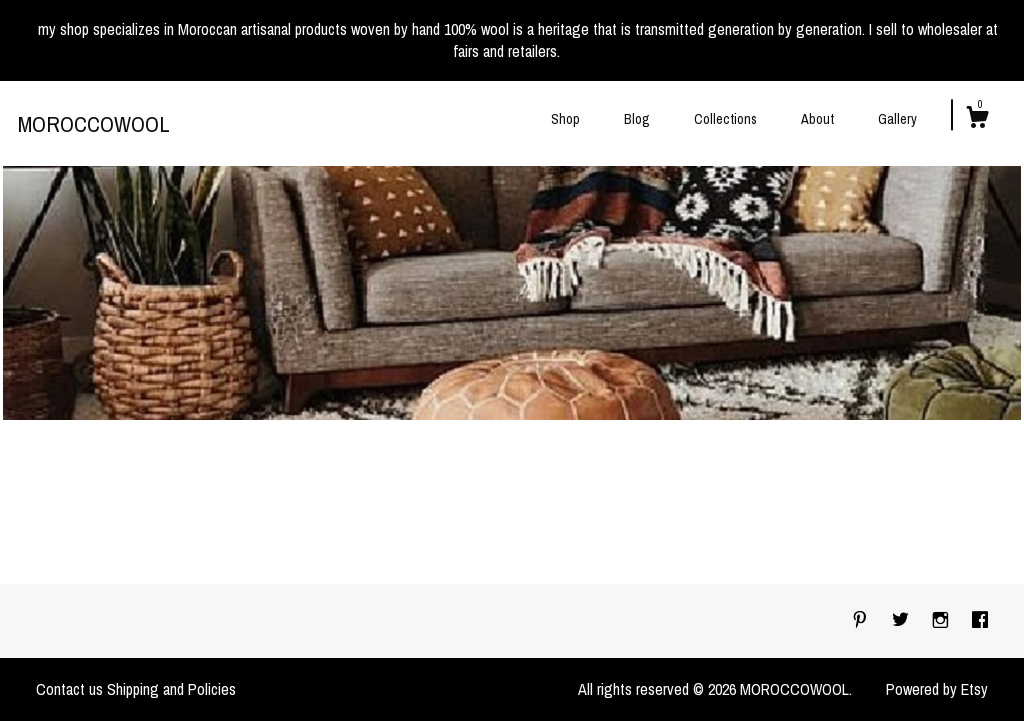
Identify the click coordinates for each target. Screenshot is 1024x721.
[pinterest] (862, 620)
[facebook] (980, 620)
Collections (725, 119)
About (817, 119)
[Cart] (977, 120)
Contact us (69, 689)
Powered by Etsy (937, 689)
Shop (565, 119)
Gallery (897, 119)
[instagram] (942, 620)
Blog (637, 119)
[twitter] (902, 620)
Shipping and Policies (171, 689)
